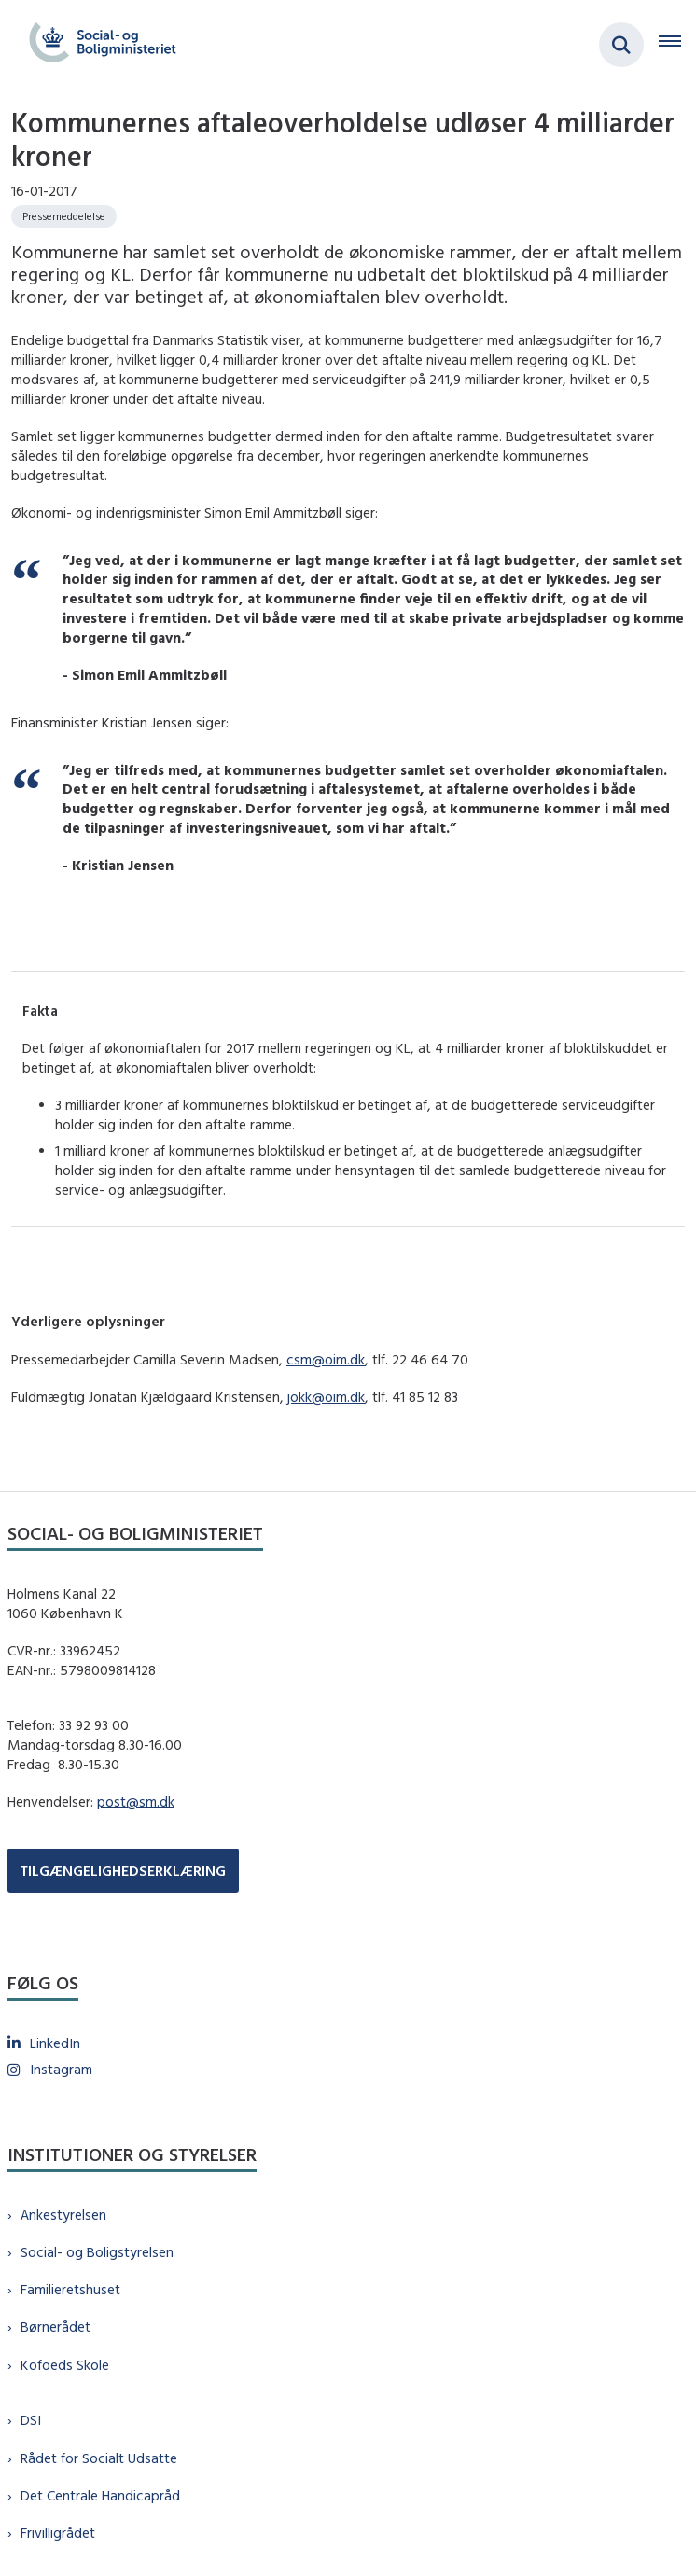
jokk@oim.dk (326, 1397)
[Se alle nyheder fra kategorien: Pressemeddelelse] (64, 216)
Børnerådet (55, 2326)
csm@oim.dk (325, 1359)
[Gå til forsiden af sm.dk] (97, 45)
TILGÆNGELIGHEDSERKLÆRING (123, 1870)
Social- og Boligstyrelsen (97, 2252)
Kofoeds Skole (65, 2365)
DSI (31, 2420)
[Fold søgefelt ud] (621, 44)
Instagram (61, 2069)
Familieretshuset (70, 2289)
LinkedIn (55, 2043)
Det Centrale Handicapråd (100, 2495)
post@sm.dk (135, 1801)
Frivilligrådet (58, 2532)
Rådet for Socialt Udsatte (99, 2458)
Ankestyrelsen (63, 2214)
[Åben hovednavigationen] (677, 45)
